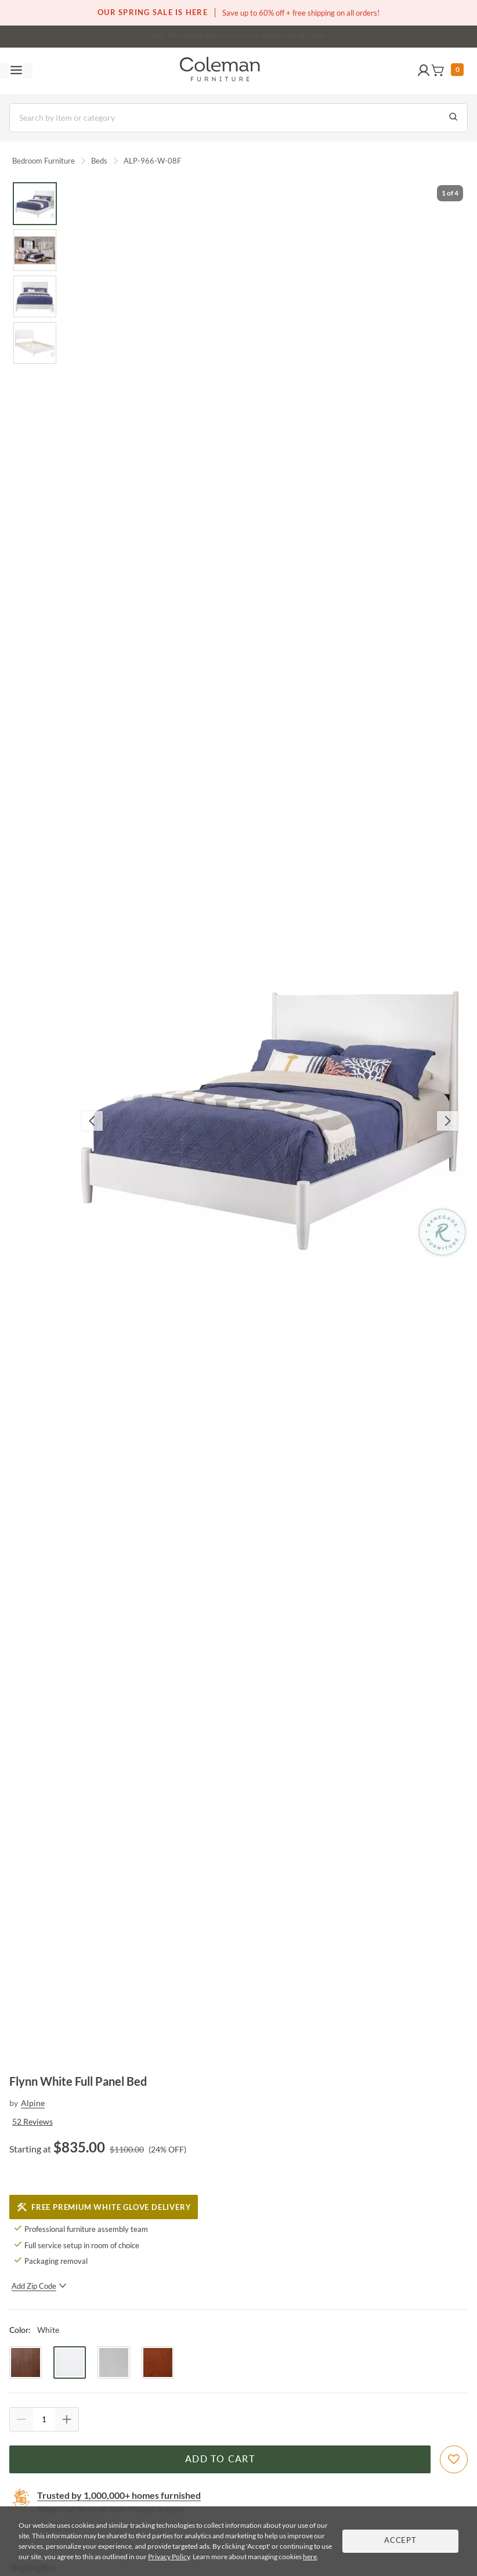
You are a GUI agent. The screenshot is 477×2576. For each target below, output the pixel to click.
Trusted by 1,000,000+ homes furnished (119, 2495)
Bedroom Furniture (43, 160)
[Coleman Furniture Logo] (220, 71)
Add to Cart (220, 2459)
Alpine (33, 2103)
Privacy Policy (169, 2556)
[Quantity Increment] (66, 2419)
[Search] (238, 118)
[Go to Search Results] (453, 117)
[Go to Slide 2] (34, 250)
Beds (99, 160)
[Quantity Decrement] (21, 2419)
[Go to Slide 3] (34, 296)
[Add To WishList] (454, 2459)
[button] (424, 70)
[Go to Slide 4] (34, 343)
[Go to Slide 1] (34, 204)
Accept (400, 2541)
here (310, 2556)
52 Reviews (32, 2121)
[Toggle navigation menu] (16, 71)
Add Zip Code (39, 2286)
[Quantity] (44, 2419)
